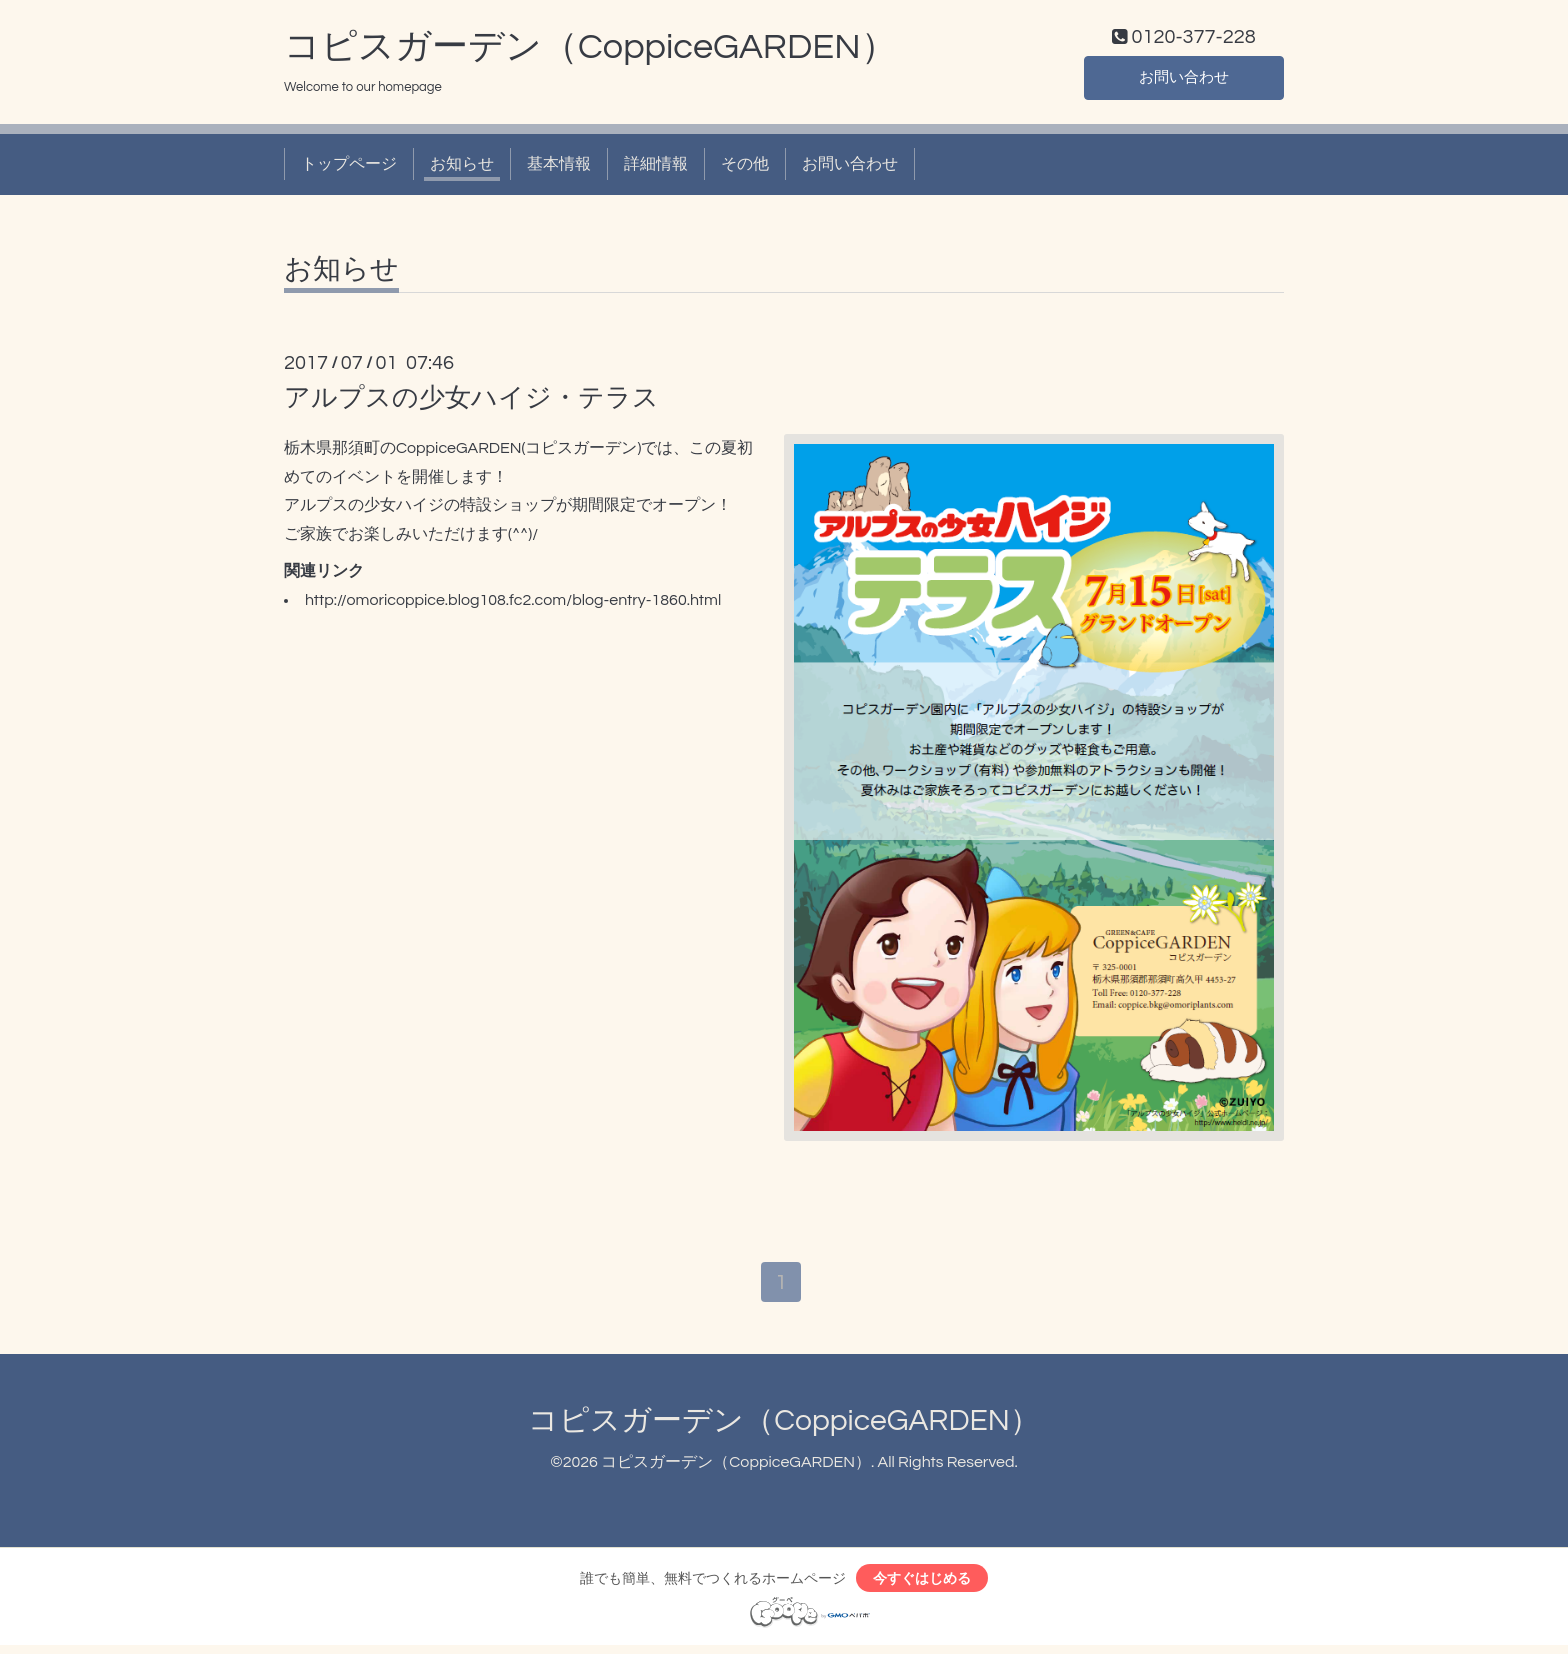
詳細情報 (656, 168)
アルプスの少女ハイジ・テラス (471, 402)
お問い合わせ (1184, 80)
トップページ (349, 168)
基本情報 (559, 168)
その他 (745, 168)
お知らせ (462, 168)
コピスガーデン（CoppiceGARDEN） (590, 51)
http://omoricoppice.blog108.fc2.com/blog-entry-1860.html (513, 604)
